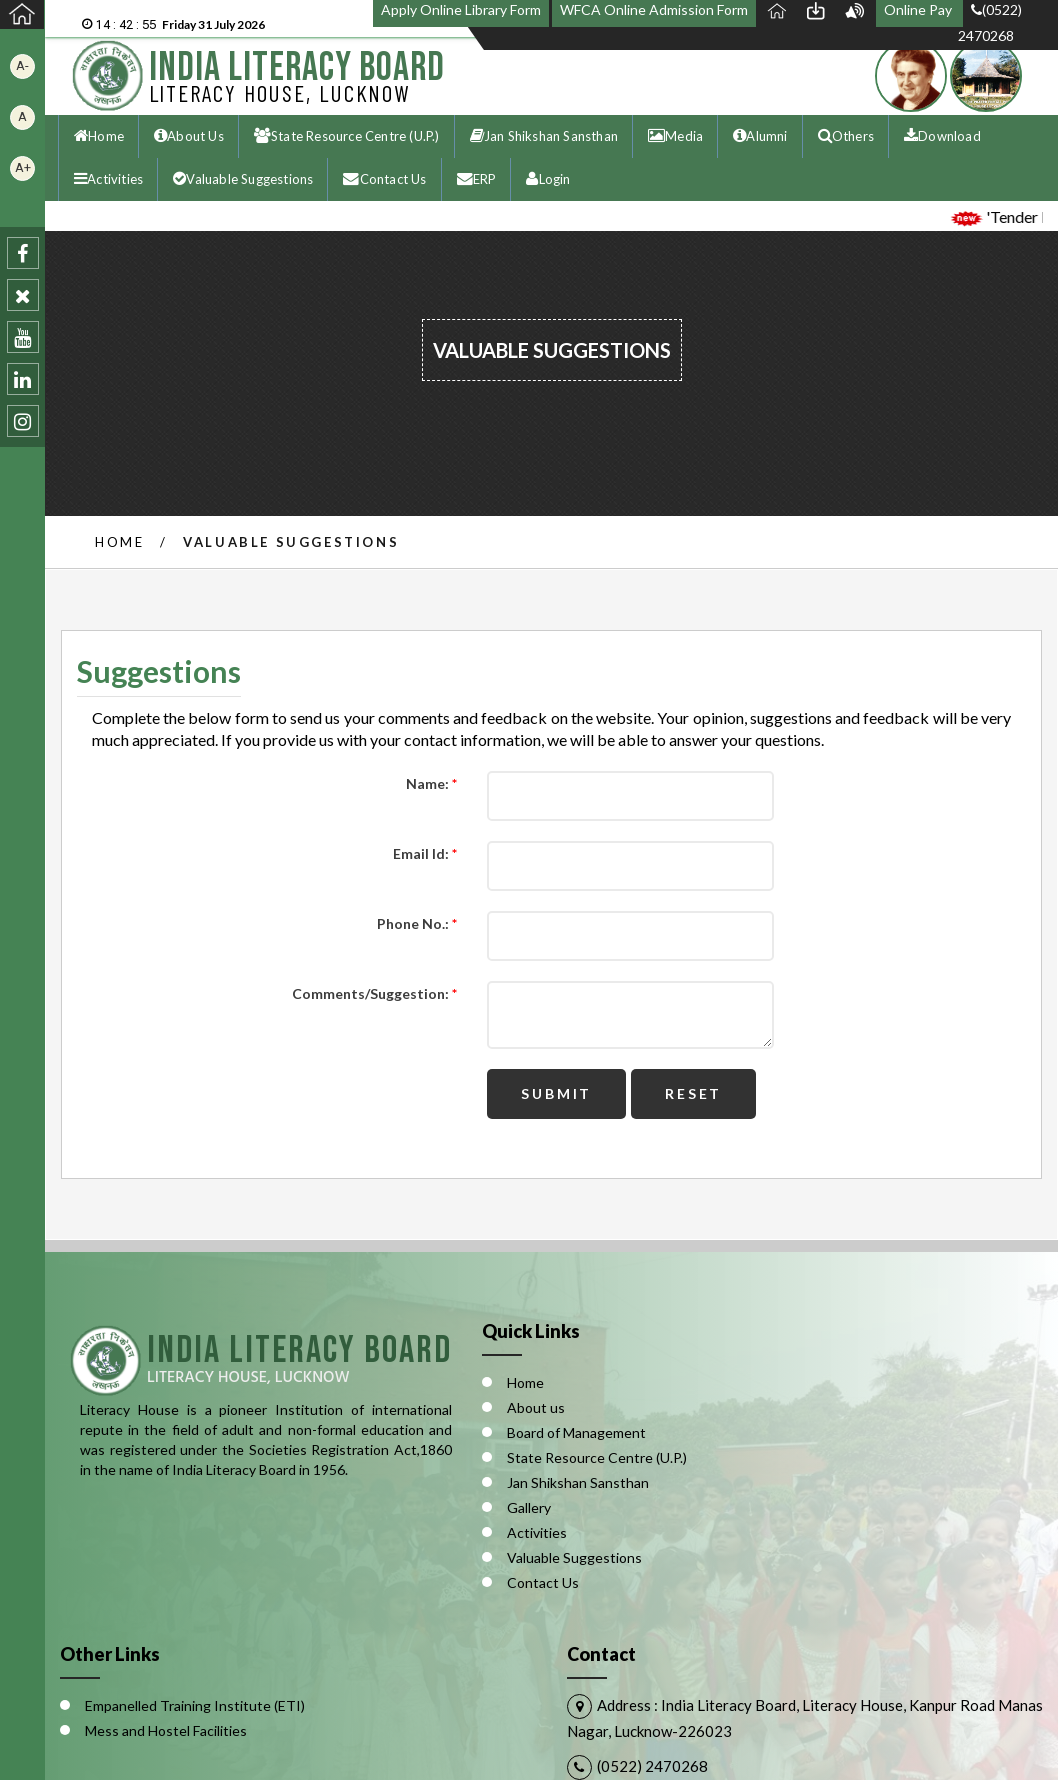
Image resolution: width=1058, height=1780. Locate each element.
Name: (431, 784)
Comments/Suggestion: (374, 994)
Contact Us (543, 1582)
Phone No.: (417, 924)
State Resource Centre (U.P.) (597, 1457)
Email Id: (425, 854)
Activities (537, 1532)
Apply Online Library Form (461, 9)
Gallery (529, 1507)
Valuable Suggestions (574, 1557)
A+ (23, 167)
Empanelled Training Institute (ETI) (195, 1705)
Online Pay (919, 9)
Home (119, 542)
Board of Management (576, 1432)
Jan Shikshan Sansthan (578, 1482)
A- (22, 65)
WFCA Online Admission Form (654, 9)
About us (536, 1407)
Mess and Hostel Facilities (166, 1730)
